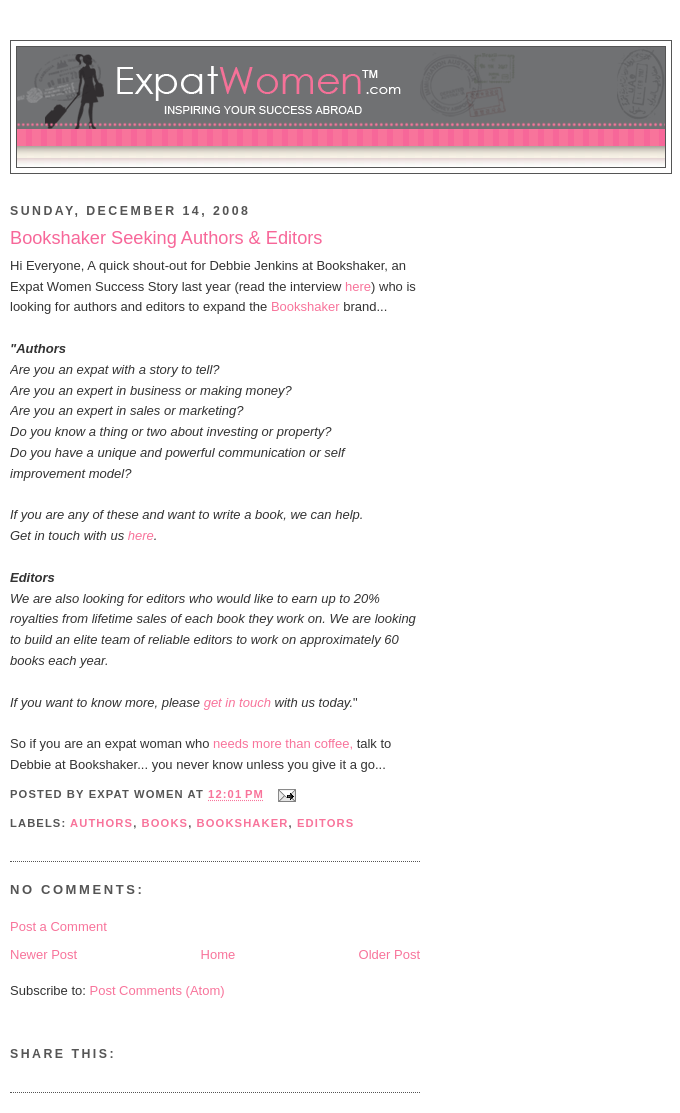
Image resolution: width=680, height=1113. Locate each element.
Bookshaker (305, 306)
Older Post (389, 954)
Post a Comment (58, 926)
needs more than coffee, (283, 743)
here (358, 286)
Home (218, 954)
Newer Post (43, 954)
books (165, 823)
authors (101, 823)
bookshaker (243, 823)
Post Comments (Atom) (157, 990)
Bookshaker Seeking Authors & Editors (166, 238)
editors (325, 823)
